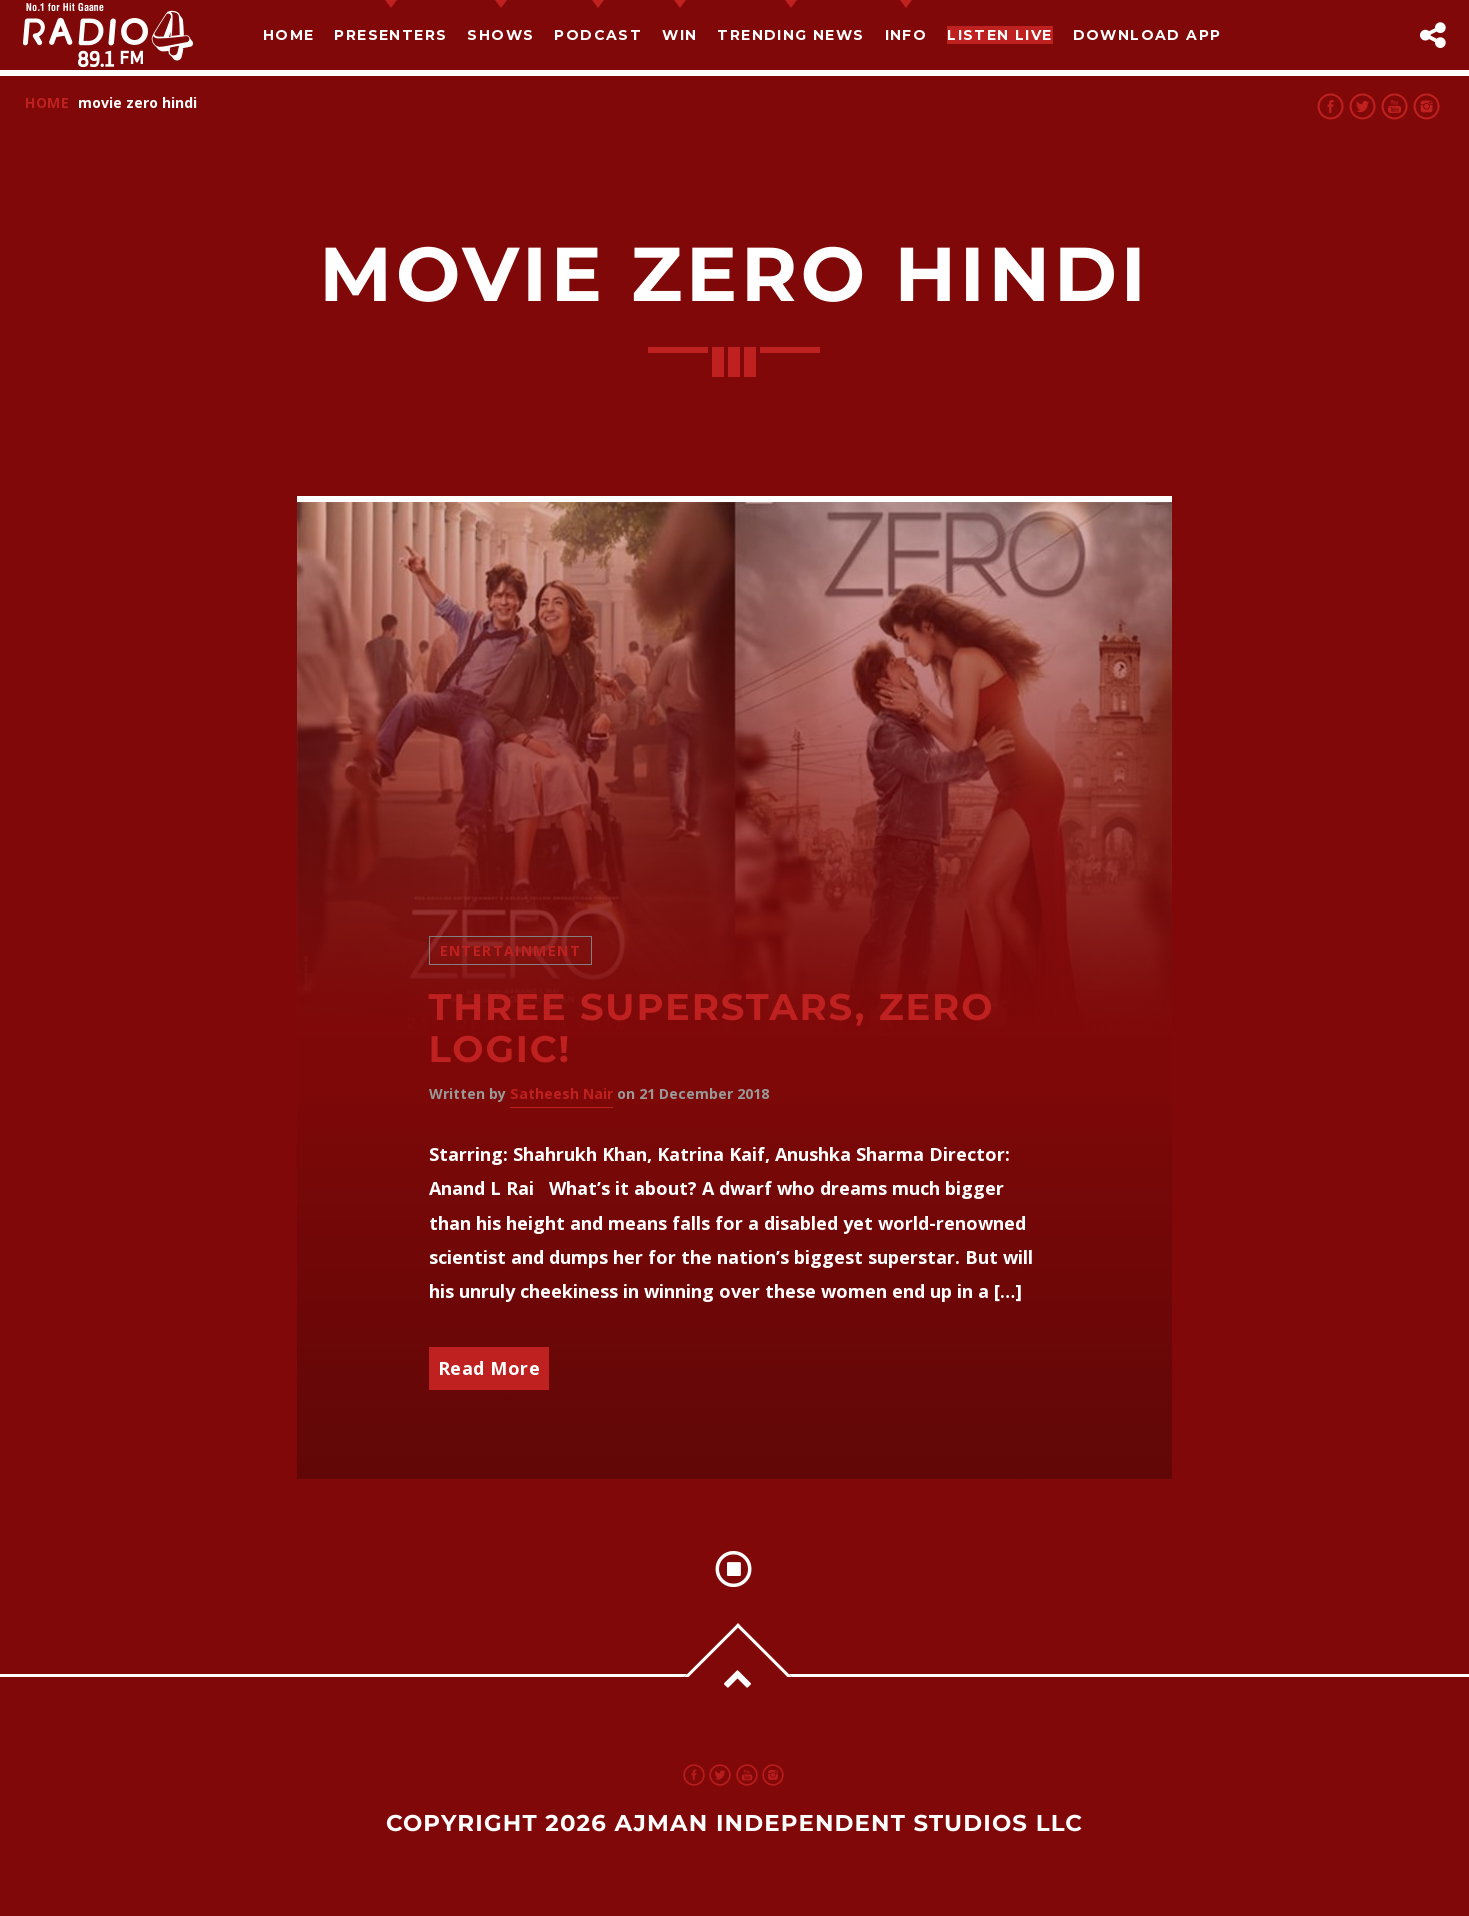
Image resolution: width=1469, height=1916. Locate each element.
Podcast (598, 35)
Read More (489, 1368)
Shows (500, 35)
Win (679, 35)
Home (289, 35)
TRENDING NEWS (790, 35)
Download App (1147, 35)
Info (906, 35)
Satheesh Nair (561, 1093)
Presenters (390, 35)
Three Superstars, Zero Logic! (712, 1029)
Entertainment (510, 950)
